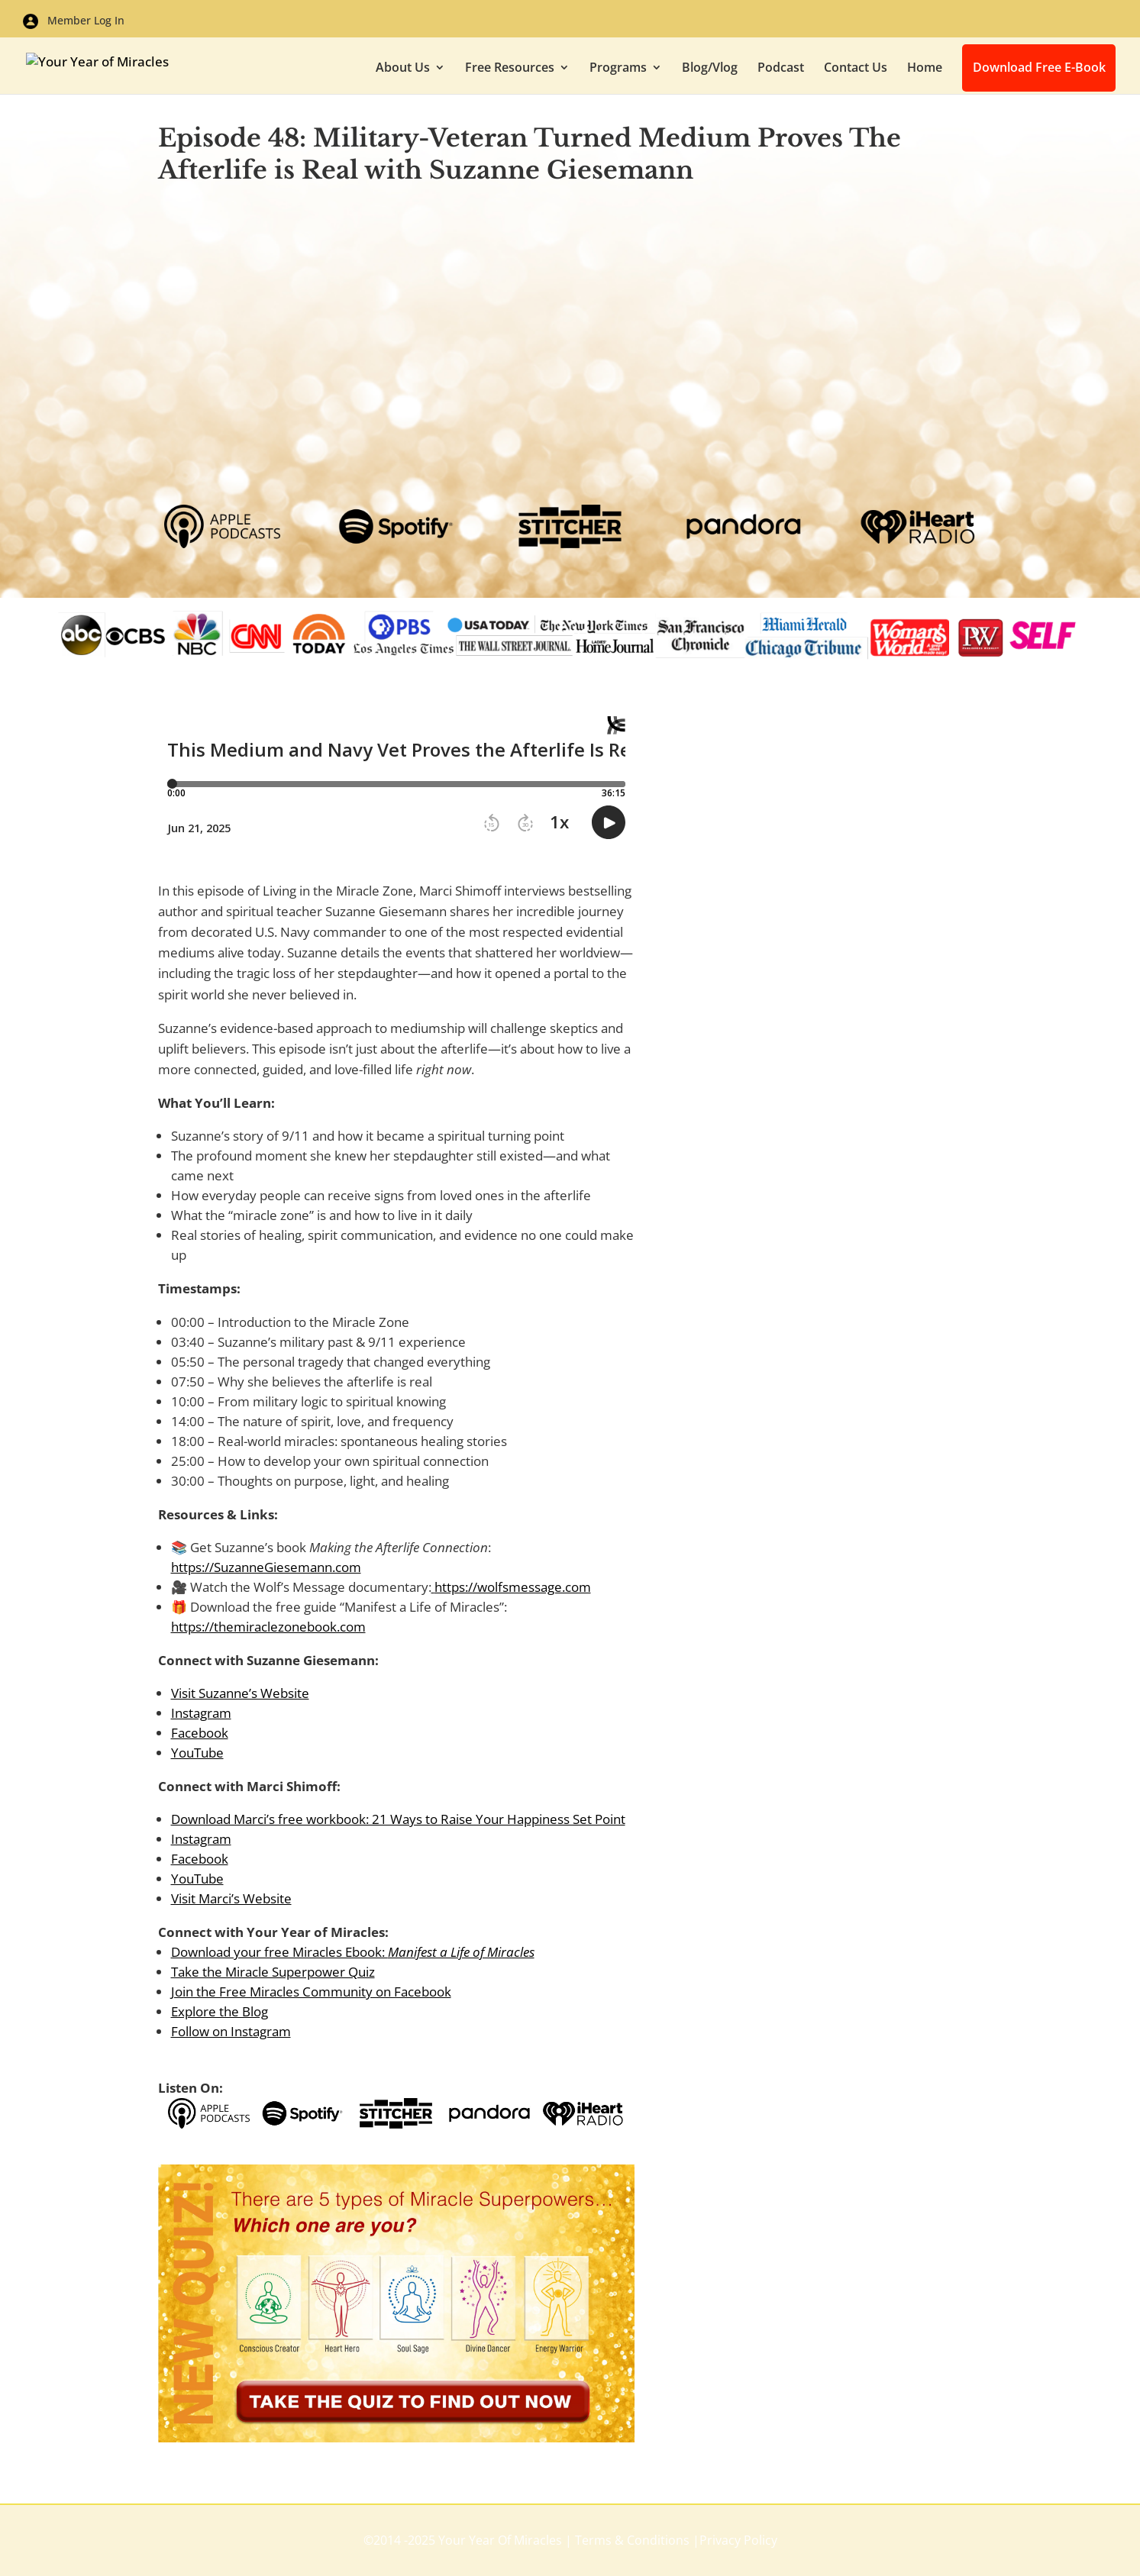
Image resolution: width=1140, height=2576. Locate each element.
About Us (403, 69)
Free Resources (509, 69)
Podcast (780, 69)
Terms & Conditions (632, 2540)
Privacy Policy (738, 2540)
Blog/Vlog (710, 69)
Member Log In (73, 21)
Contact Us (855, 69)
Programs (618, 69)
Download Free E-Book (1041, 69)
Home (924, 69)
